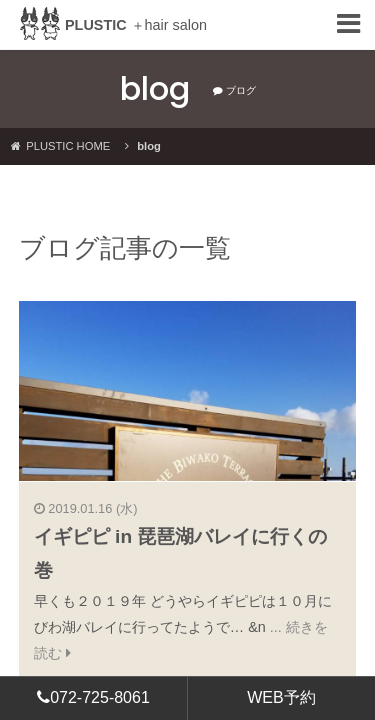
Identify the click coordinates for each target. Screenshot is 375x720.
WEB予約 (281, 697)
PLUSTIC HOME (60, 146)
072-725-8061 (93, 697)
